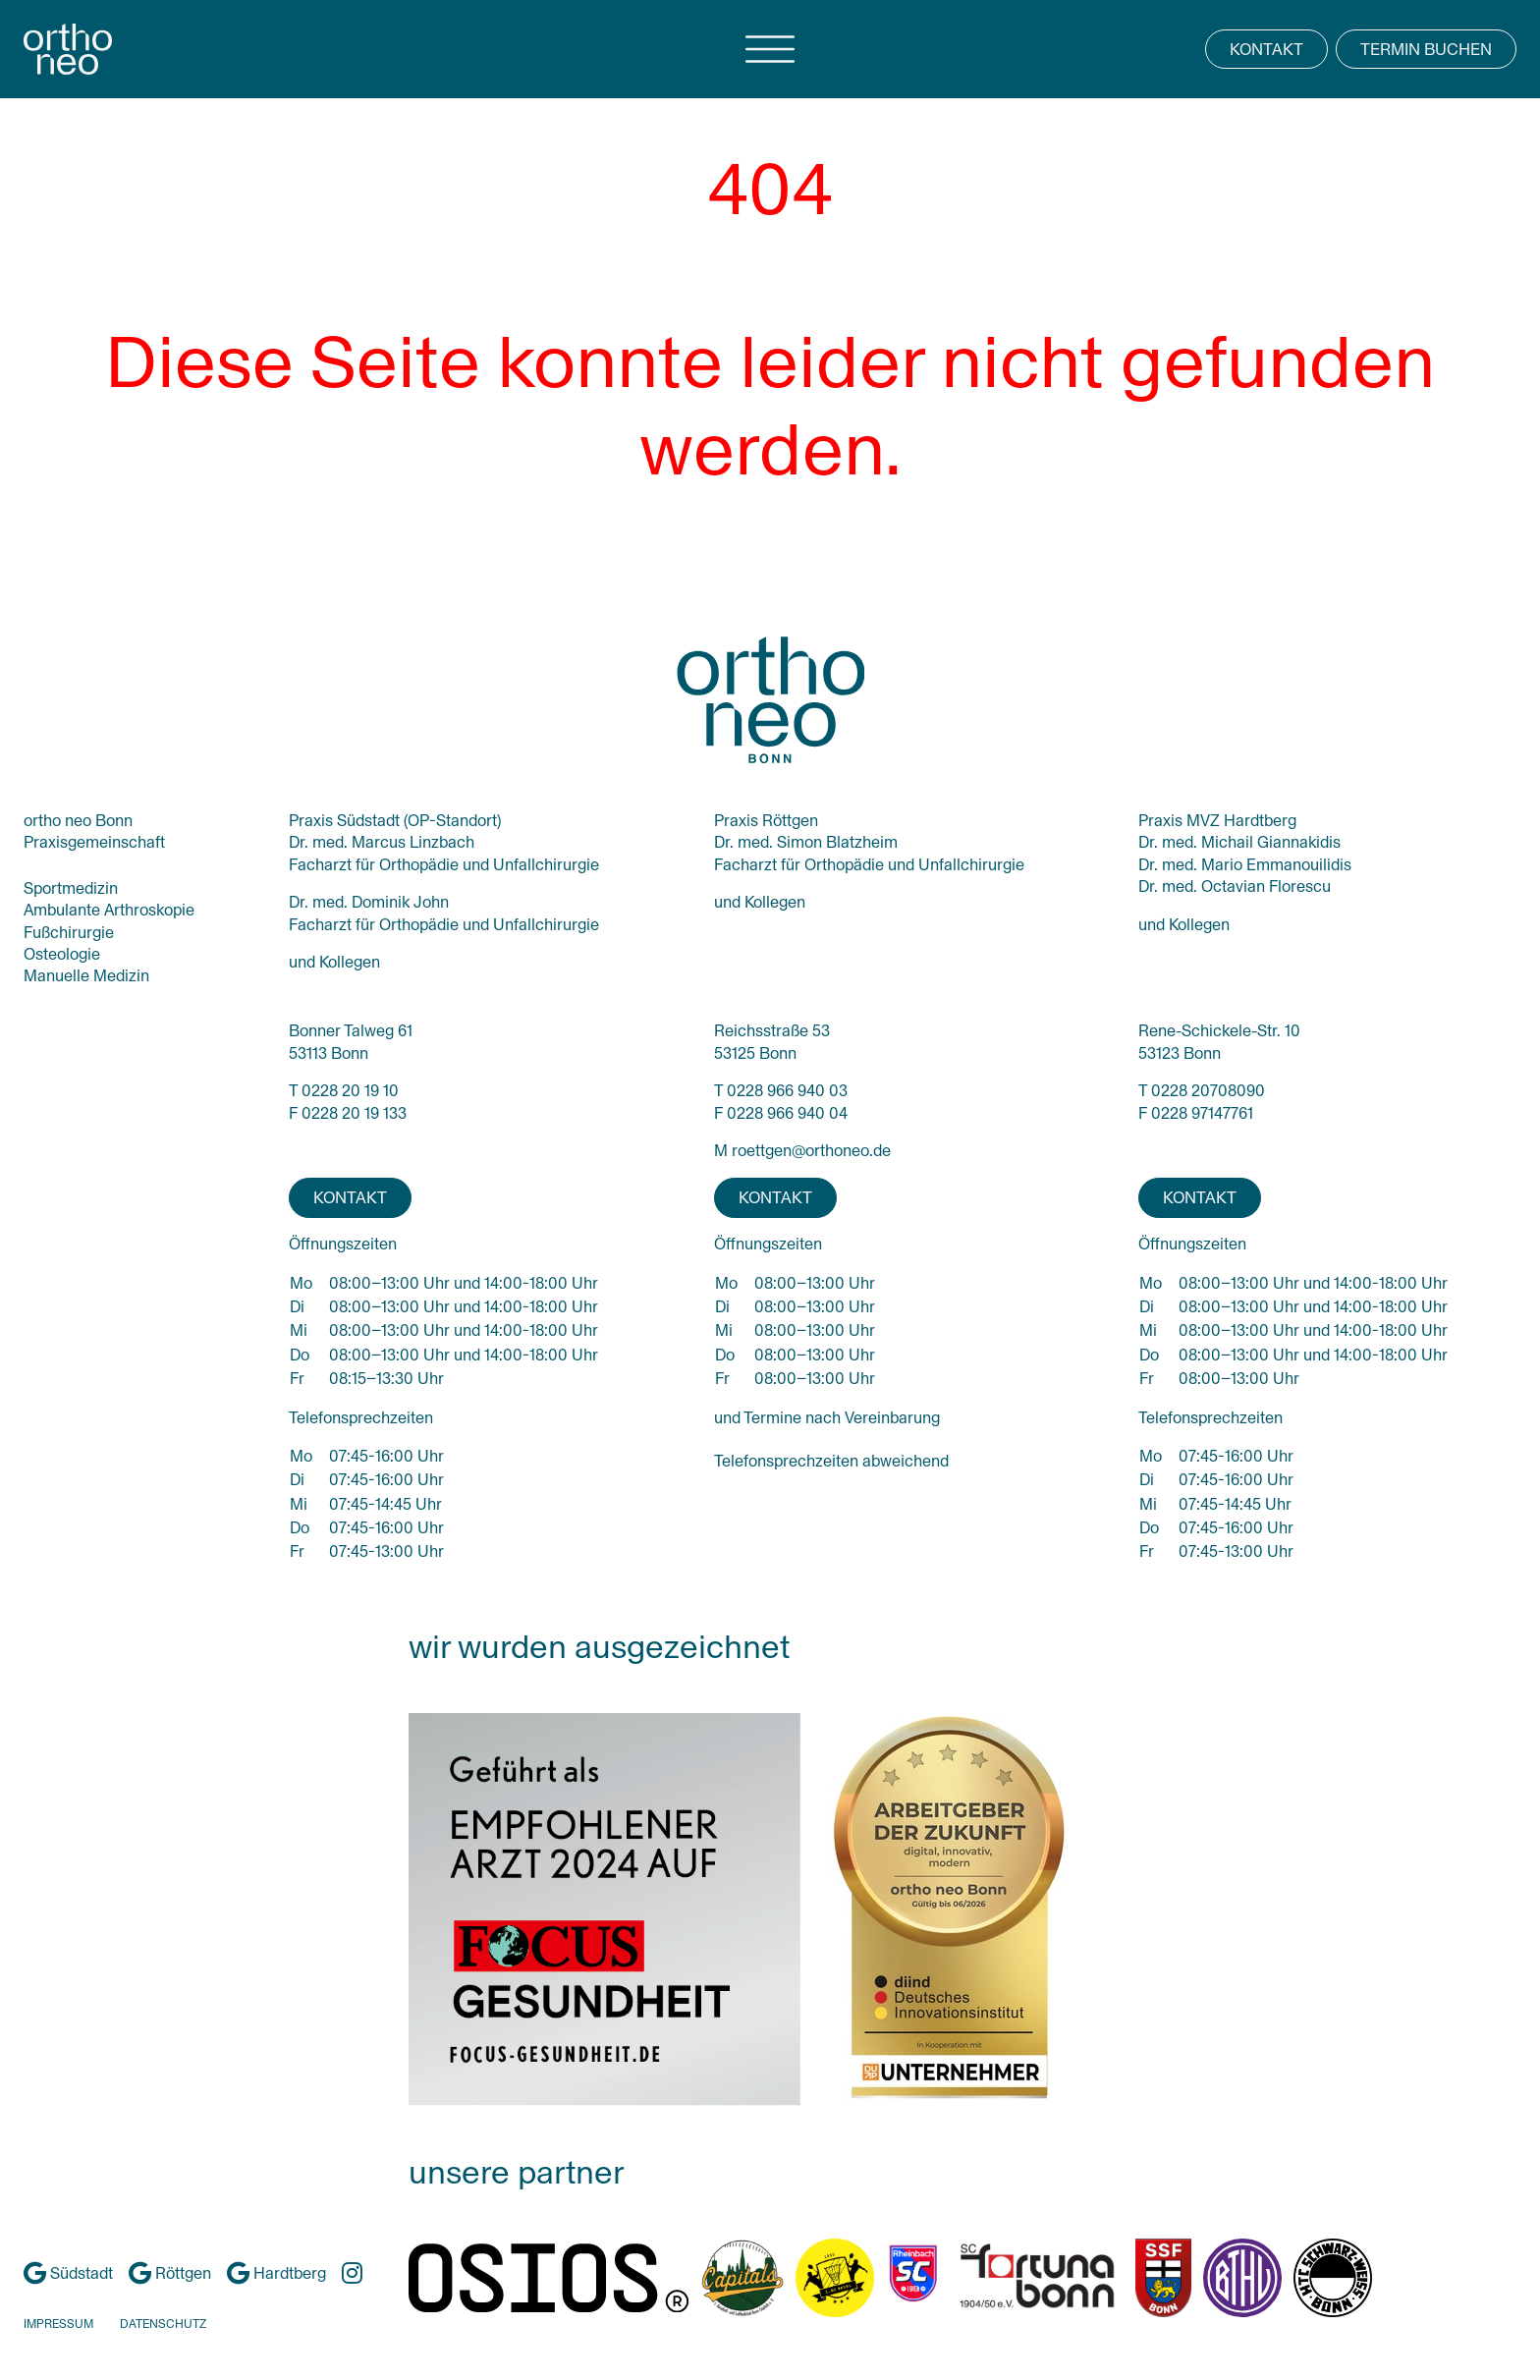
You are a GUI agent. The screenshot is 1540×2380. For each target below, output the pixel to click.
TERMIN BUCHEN (1426, 49)
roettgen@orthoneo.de (811, 1150)
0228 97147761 (1202, 1113)
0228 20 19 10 (350, 1090)
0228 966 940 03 (787, 1090)
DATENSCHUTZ (163, 2324)
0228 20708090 (1208, 1090)
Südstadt (68, 2273)
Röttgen (170, 2273)
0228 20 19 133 (354, 1113)
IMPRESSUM (58, 2324)
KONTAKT (1266, 49)
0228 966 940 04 (787, 1113)
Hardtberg (276, 2273)
